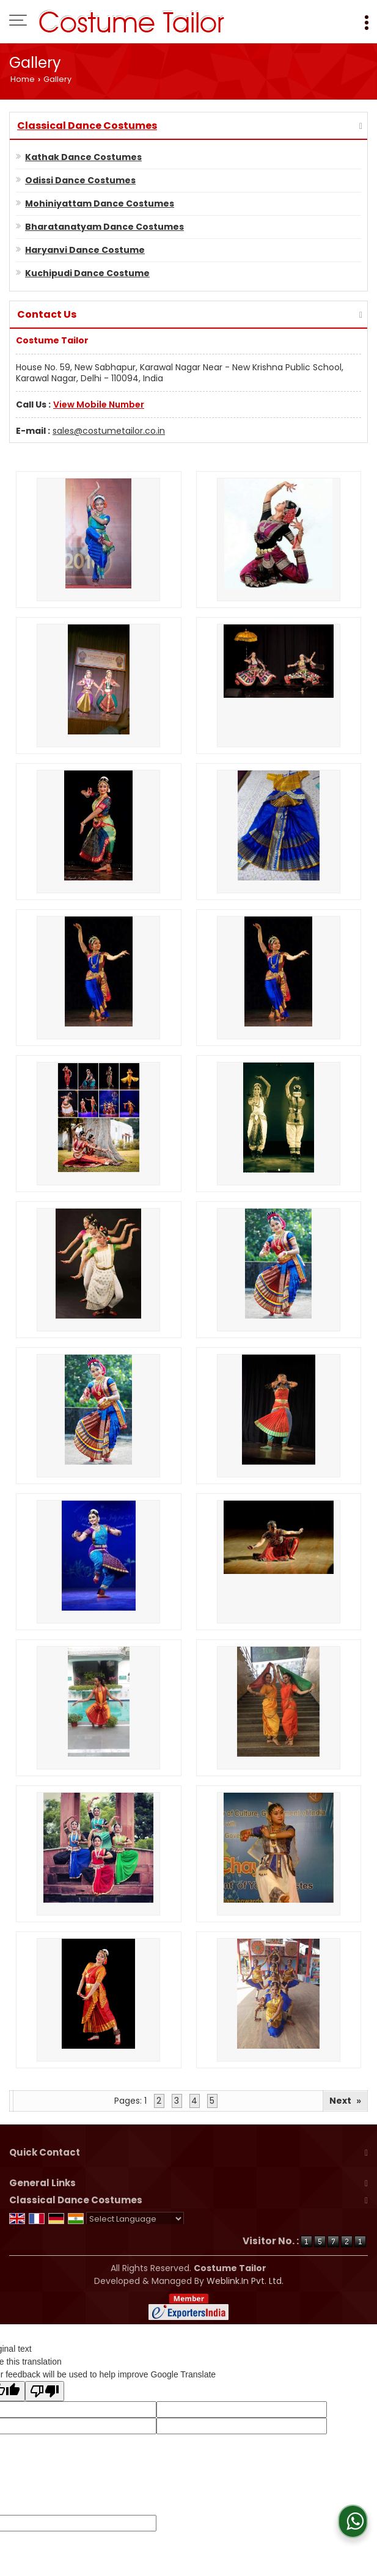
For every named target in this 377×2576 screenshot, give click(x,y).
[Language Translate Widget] (135, 2219)
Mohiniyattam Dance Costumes (99, 203)
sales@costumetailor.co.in (109, 431)
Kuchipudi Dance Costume (87, 273)
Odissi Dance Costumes (80, 180)
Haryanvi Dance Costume (85, 250)
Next (345, 2101)
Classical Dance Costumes (87, 126)
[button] (98, 404)
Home (22, 79)
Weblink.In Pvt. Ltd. (245, 2281)
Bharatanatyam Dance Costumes (104, 227)
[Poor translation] (44, 2391)
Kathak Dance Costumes (83, 157)
